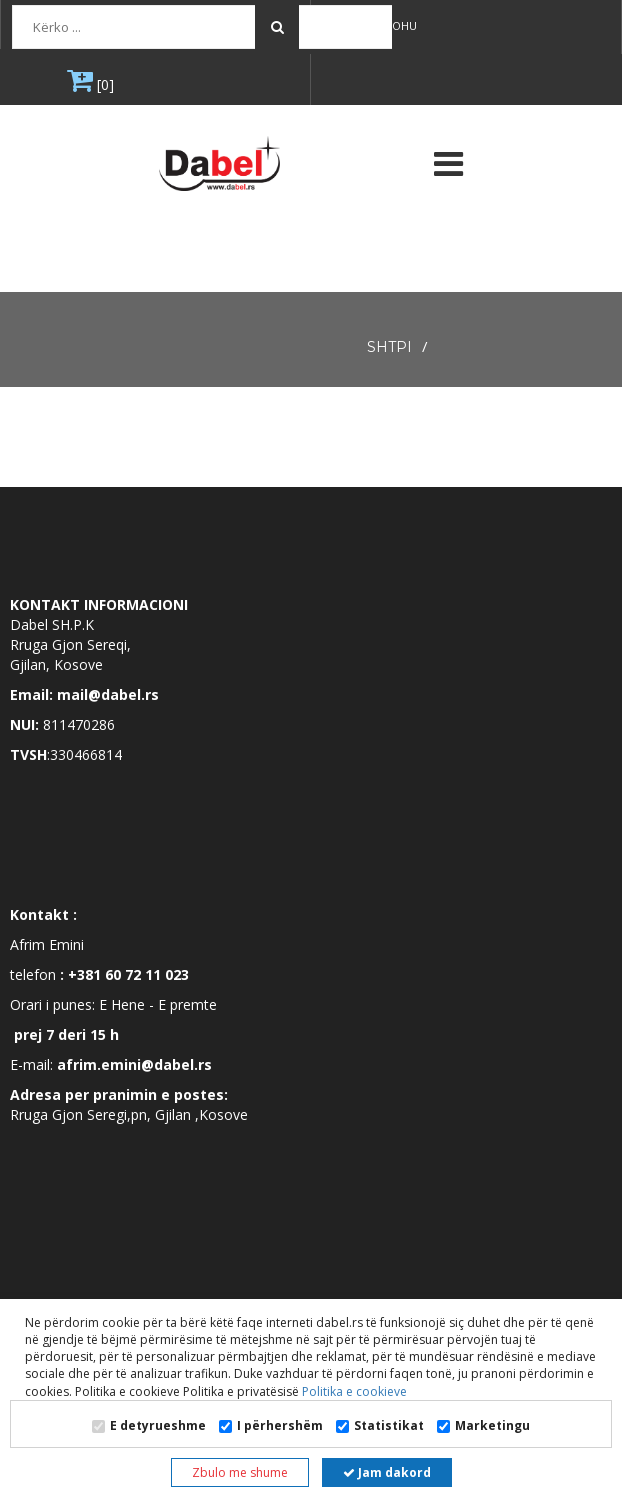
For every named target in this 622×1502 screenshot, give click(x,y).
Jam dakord (387, 1472)
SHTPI (389, 347)
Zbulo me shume (240, 1472)
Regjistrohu (373, 25)
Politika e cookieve (353, 1391)
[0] (103, 84)
